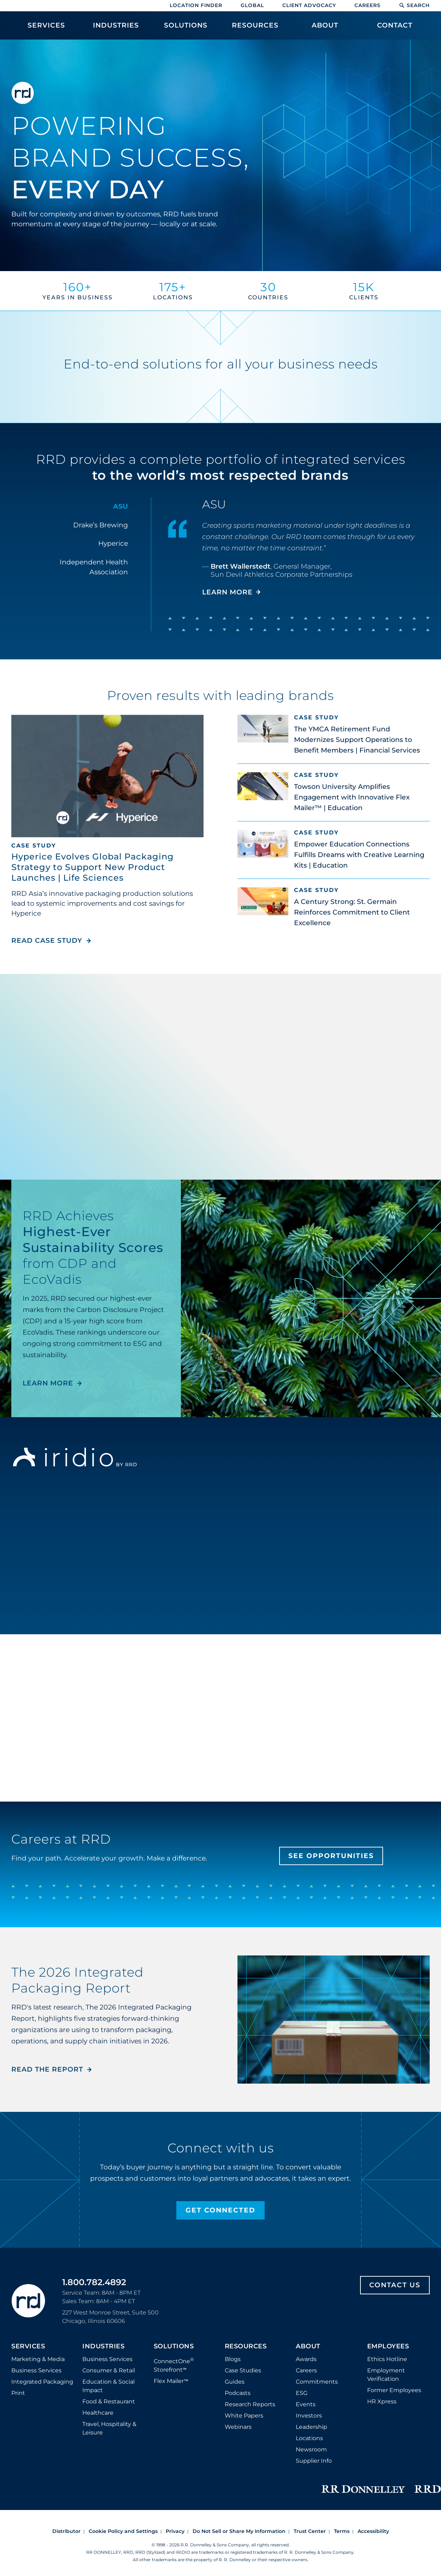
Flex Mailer (171, 2381)
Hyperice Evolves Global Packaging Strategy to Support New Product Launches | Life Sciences (92, 867)
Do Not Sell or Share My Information (239, 2531)
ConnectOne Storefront (174, 2364)
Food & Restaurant (108, 2401)
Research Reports (250, 2404)
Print (18, 2393)
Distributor (66, 2531)
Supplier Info (314, 2460)
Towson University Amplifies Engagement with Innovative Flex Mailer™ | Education (352, 797)
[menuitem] (46, 29)
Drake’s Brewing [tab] (100, 525)
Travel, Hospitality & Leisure (109, 2428)
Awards (306, 2359)
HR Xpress (381, 2401)
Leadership (311, 2427)
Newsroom (311, 2449)
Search (414, 5)
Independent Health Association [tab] (94, 567)
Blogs (233, 2359)
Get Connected (220, 2210)
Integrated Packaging (42, 2381)
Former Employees (394, 2390)
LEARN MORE (48, 1383)
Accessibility (373, 2531)
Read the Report (47, 2069)
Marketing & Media (38, 2359)
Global (252, 5)
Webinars (238, 2427)
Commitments (317, 2381)
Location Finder (196, 5)
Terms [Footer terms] (341, 2531)
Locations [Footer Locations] (309, 2438)
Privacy (175, 2531)
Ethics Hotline (387, 2359)
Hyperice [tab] (113, 543)
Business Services (36, 2370)
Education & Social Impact (108, 2386)
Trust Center (310, 2531)
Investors (309, 2415)
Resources (246, 2346)
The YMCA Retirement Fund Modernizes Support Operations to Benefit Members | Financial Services (357, 739)
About (308, 2346)
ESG (301, 2393)
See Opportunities (331, 1856)
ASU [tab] (120, 506)
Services (28, 2346)
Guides (235, 2381)
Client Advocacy (309, 5)
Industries (103, 2346)
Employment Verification (386, 2374)
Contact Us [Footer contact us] (395, 2285)
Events (306, 2404)
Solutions (174, 2346)
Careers (367, 5)
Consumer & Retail (108, 2370)
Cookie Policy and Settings (123, 2531)
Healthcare (97, 2412)
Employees (388, 2346)
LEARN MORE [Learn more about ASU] (227, 592)
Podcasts (238, 2393)
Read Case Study (51, 940)
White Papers (244, 2415)
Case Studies (243, 2370)
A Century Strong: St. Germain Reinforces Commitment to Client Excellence (352, 912)
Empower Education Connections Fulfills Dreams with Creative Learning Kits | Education (359, 854)
